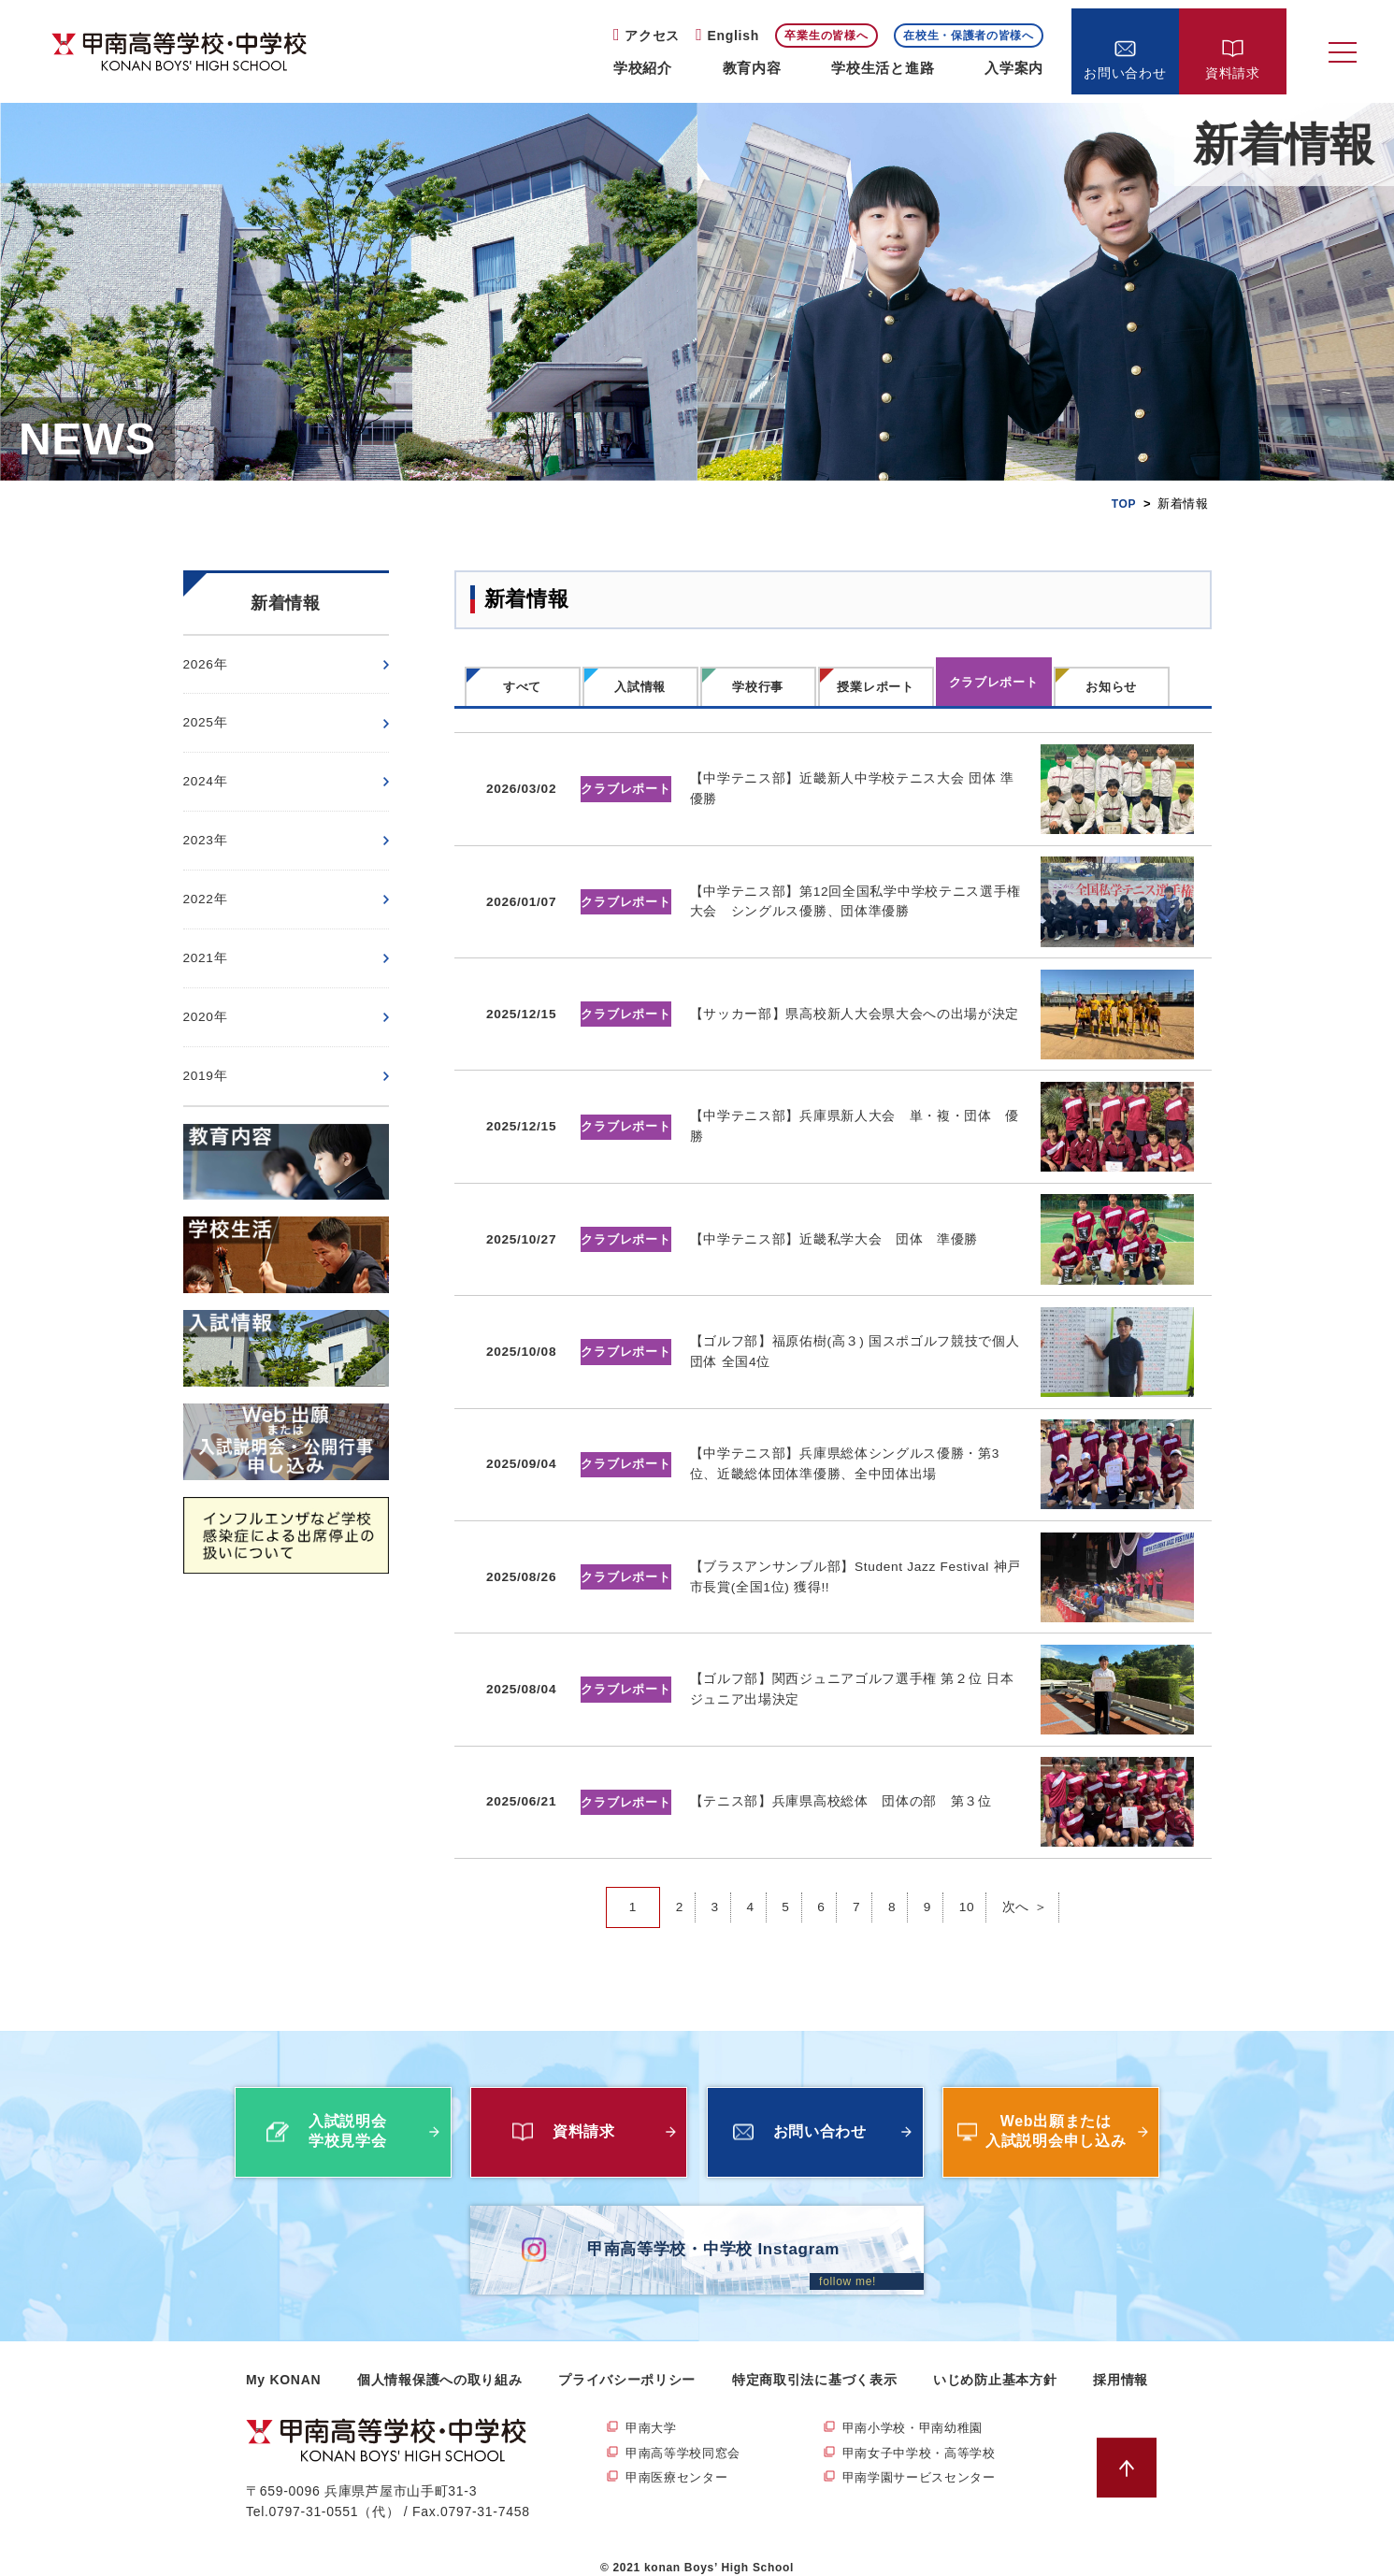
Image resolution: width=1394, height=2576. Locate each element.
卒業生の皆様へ (826, 35)
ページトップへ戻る (1132, 2449)
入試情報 (640, 687)
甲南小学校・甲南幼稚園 (918, 2409)
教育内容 (752, 68)
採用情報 (1120, 2360)
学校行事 (757, 687)
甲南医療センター (680, 2461)
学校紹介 (642, 68)
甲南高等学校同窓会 (687, 2435)
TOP (1123, 503)
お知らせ (1111, 687)
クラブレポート (994, 682)
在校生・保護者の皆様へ (968, 35)
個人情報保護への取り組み (439, 2360)
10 (967, 1888)
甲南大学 (653, 2409)
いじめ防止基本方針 (994, 2360)
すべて (522, 687)
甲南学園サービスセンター (924, 2461)
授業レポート (875, 687)
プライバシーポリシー (627, 2360)
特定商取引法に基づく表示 (814, 2360)
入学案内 (1013, 68)
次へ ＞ (1026, 1888)
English (732, 35)
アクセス (652, 35)
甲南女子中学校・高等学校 (924, 2435)
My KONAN (283, 2360)
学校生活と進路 (882, 68)
